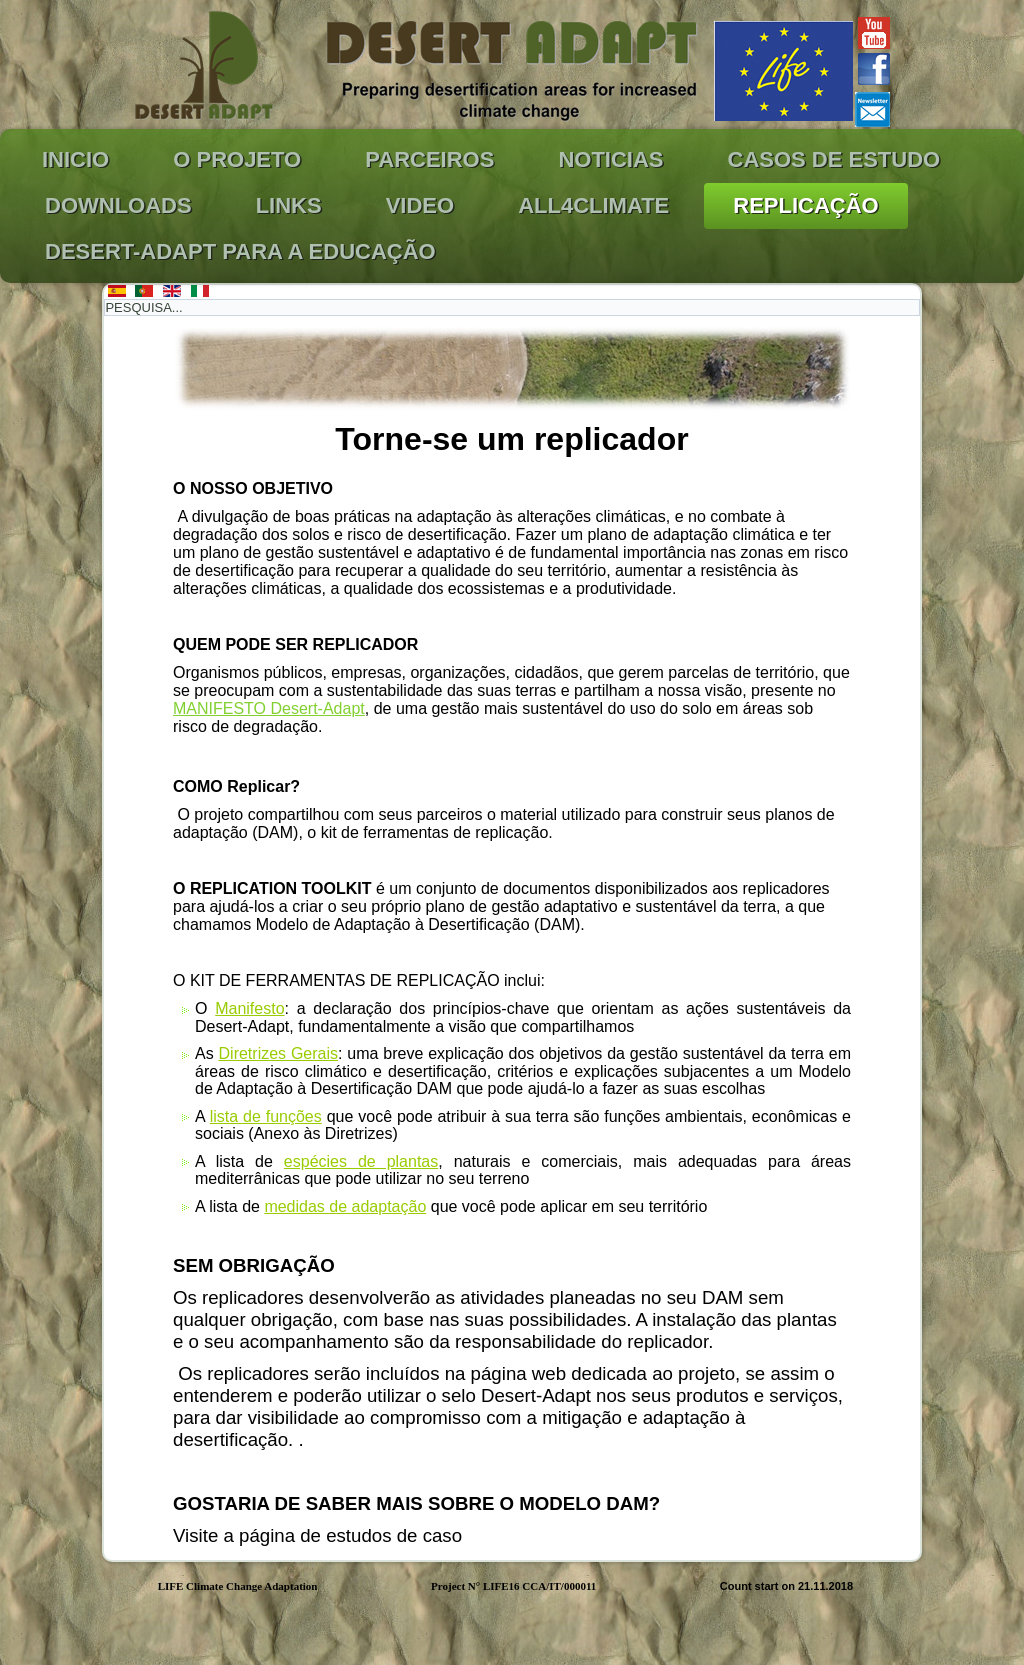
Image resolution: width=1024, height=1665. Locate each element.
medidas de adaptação (345, 1206)
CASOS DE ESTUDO (834, 159)
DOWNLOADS (118, 205)
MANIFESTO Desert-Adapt (269, 708)
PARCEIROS (429, 159)
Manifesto (249, 1008)
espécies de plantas (361, 1161)
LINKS (289, 205)
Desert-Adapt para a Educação (240, 251)
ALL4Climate (593, 205)
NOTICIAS (610, 159)
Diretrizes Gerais (279, 1053)
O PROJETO (237, 159)
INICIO (75, 159)
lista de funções (266, 1116)
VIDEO (420, 205)
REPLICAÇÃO (805, 205)
